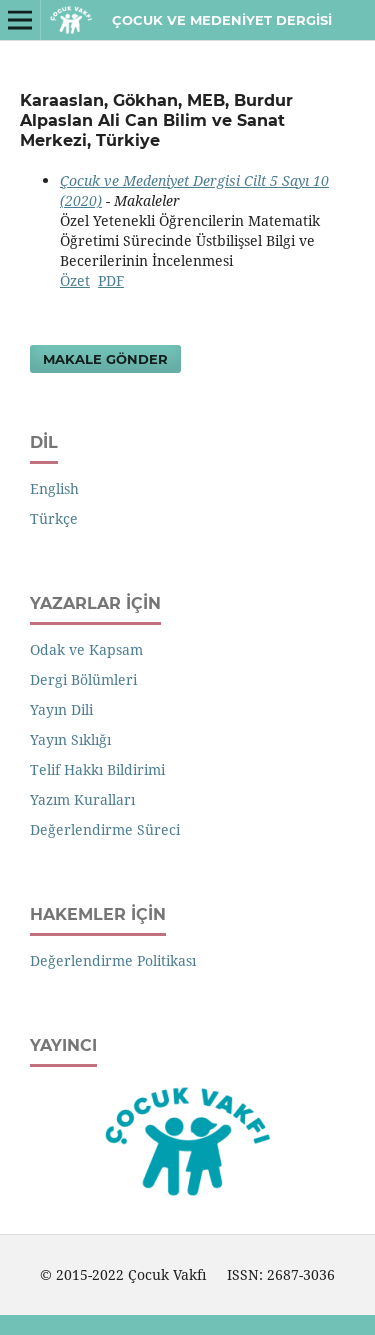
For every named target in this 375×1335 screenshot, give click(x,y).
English (54, 488)
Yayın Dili (61, 709)
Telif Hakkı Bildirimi (97, 769)
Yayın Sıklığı (70, 739)
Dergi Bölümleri (83, 679)
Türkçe (54, 518)
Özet (75, 280)
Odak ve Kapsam (86, 649)
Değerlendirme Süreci (105, 829)
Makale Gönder (105, 359)
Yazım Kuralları (82, 799)
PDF (111, 280)
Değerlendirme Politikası (113, 960)
